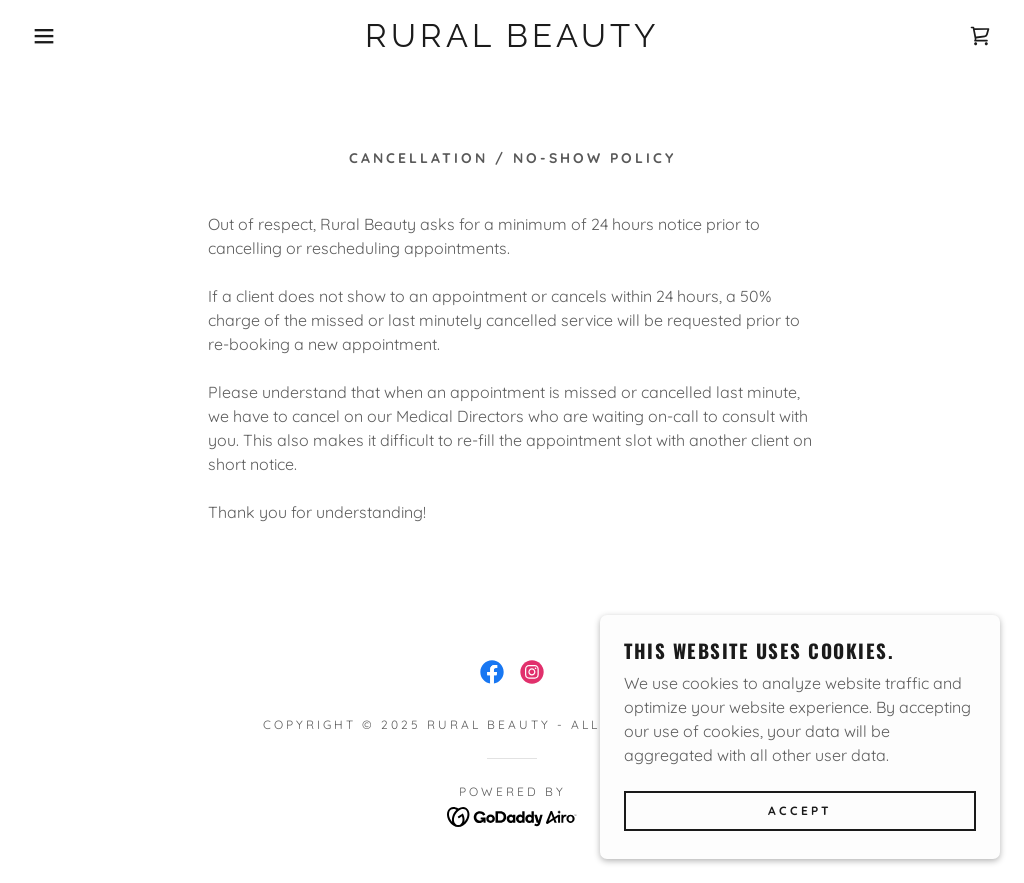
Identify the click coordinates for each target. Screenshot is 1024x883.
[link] (511, 41)
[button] (51, 36)
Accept (800, 811)
